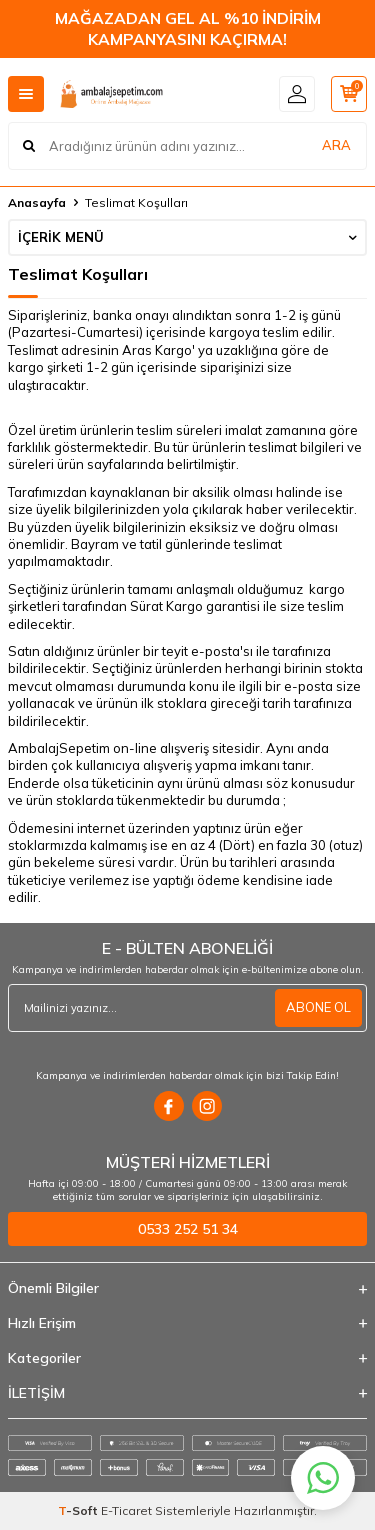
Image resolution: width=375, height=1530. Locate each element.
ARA (336, 145)
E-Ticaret (126, 1510)
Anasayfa (37, 202)
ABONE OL (318, 1007)
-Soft (79, 1510)
